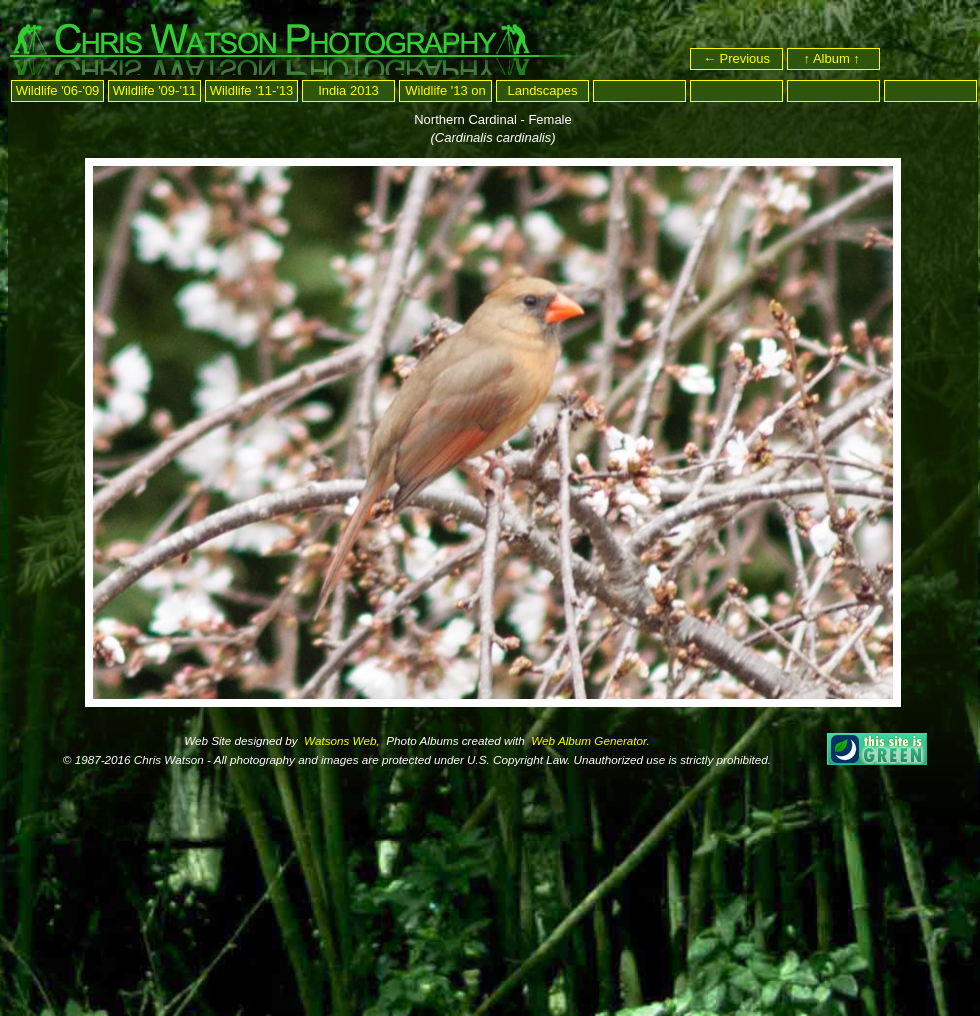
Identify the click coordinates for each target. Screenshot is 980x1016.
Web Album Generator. (589, 740)
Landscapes (542, 90)
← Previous (736, 58)
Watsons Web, (340, 740)
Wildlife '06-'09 (58, 90)
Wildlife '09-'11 (155, 90)
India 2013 (348, 90)
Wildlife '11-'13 (252, 90)
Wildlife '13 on (445, 90)
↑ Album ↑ (834, 58)
